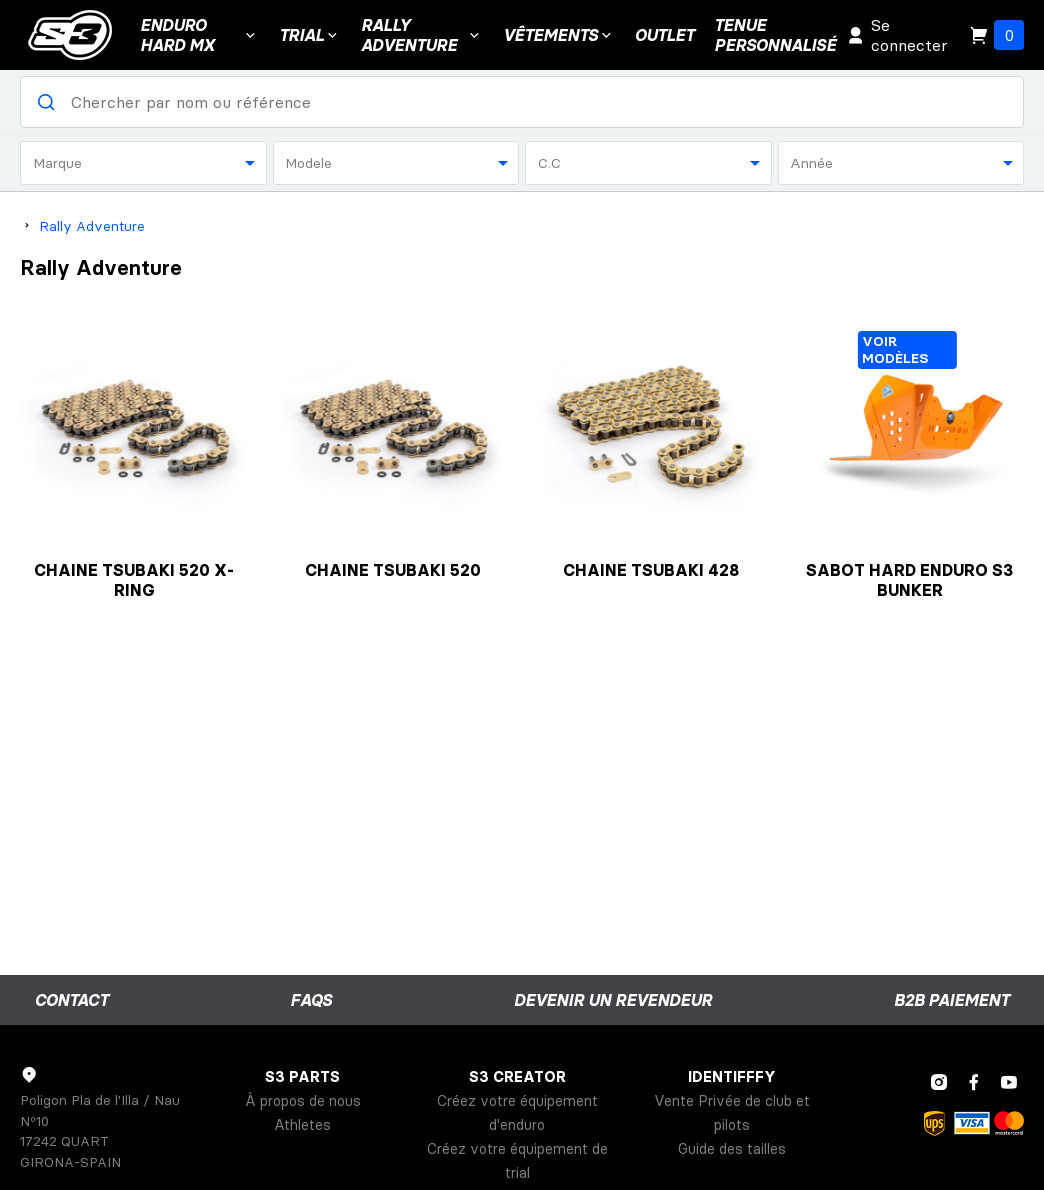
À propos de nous (303, 1101)
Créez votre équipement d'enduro (517, 1113)
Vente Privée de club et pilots (732, 1113)
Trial (310, 35)
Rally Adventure (422, 35)
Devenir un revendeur (613, 1000)
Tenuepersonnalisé (775, 35)
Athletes (302, 1125)
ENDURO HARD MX (199, 35)
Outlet (664, 35)
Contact (71, 1000)
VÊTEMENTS (559, 35)
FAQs (311, 1000)
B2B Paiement (951, 1000)
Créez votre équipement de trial (517, 1161)
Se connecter (897, 35)
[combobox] (143, 163)
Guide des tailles (732, 1149)
